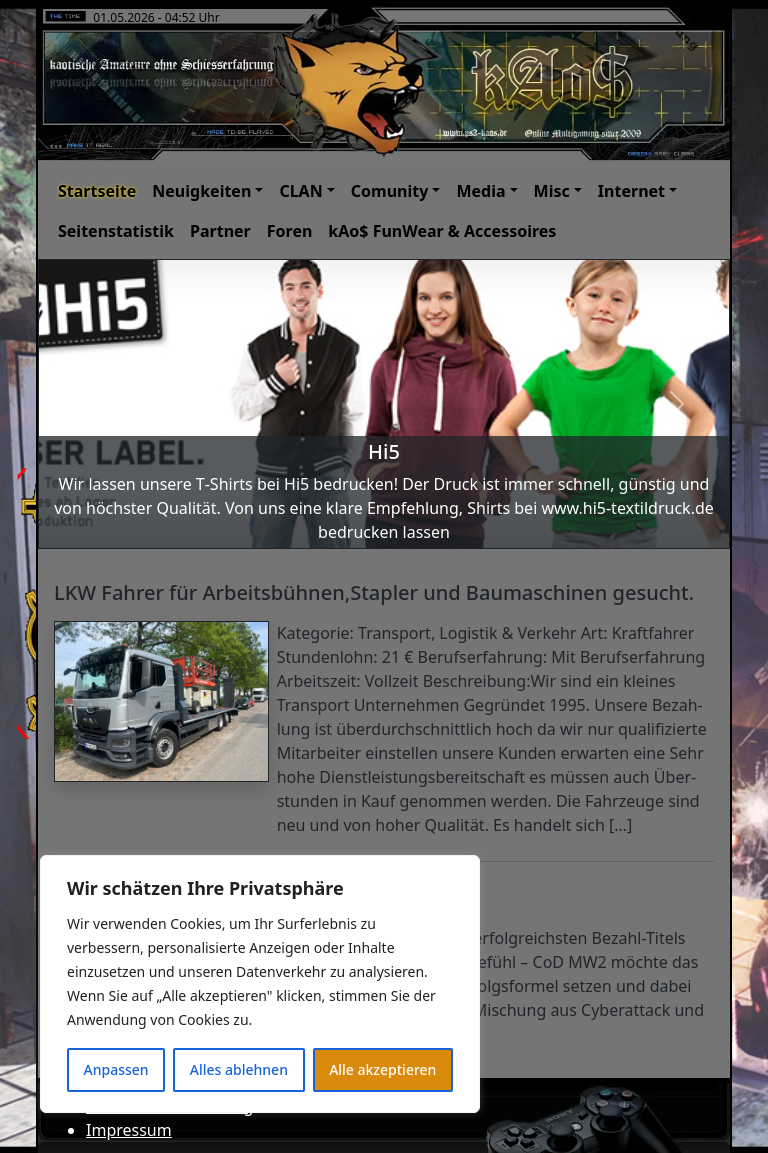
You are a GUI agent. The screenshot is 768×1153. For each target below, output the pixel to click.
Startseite (97, 191)
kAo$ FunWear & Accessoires (442, 231)
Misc (552, 191)
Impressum (129, 1130)
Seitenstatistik (116, 231)
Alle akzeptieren (382, 1069)
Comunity (390, 191)
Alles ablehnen (239, 1069)
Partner (220, 231)
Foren (290, 231)
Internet (631, 191)
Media (480, 191)
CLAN (300, 191)
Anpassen (116, 1069)
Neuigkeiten (201, 191)
